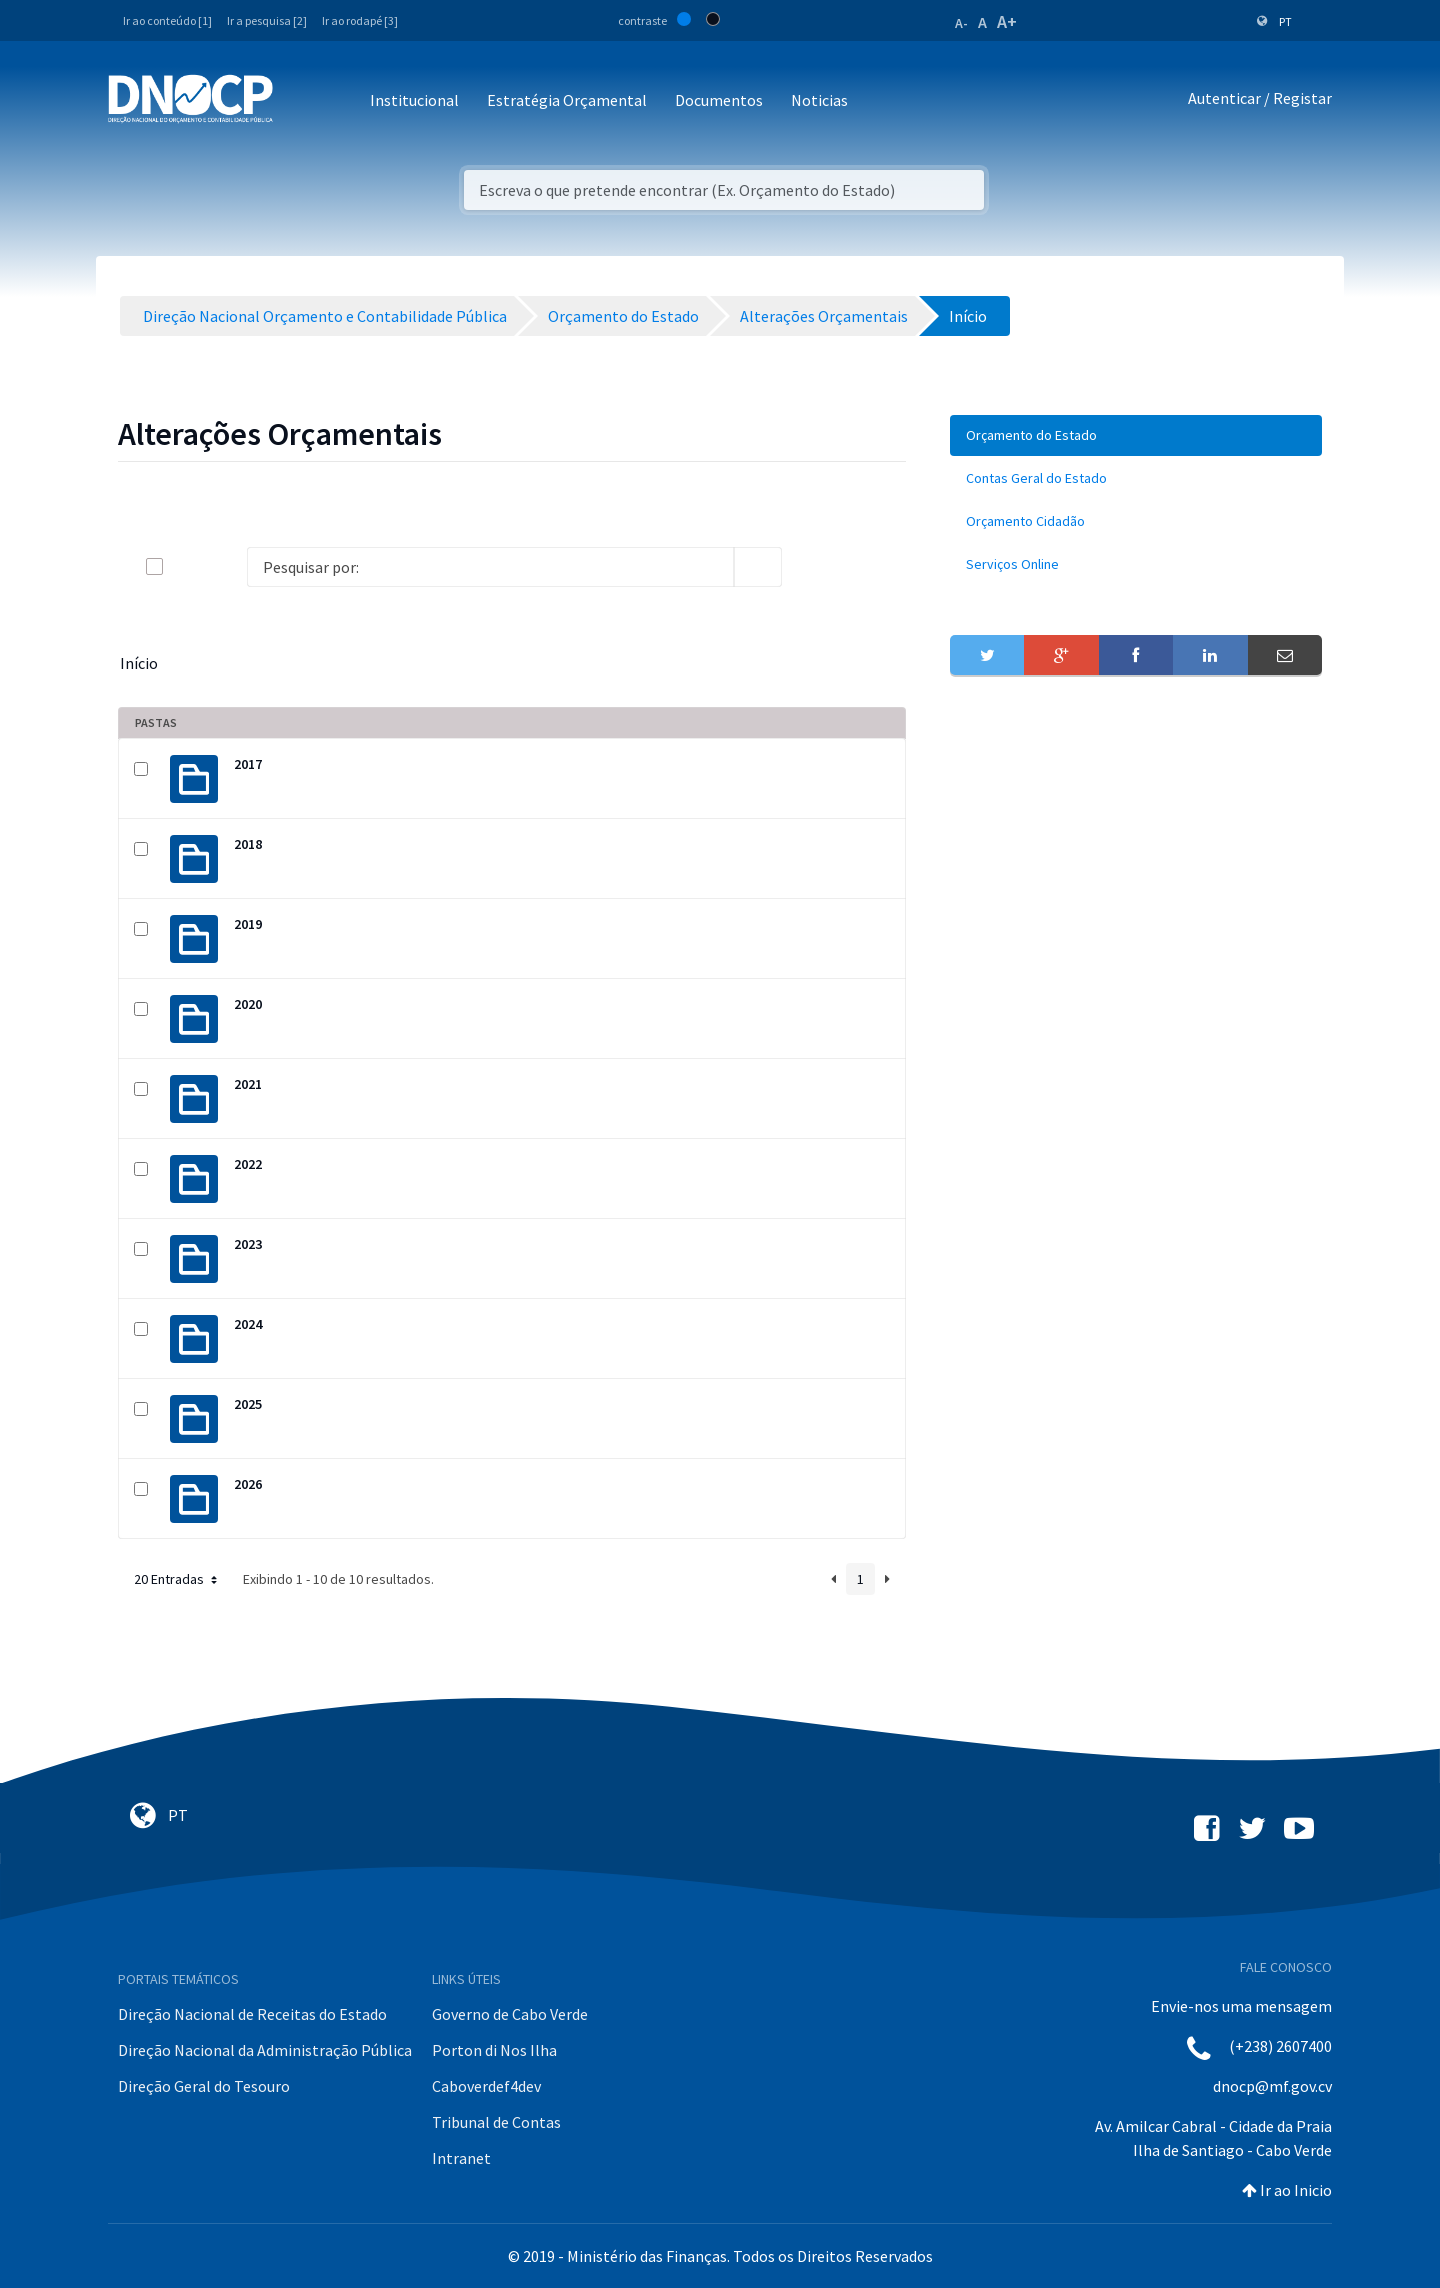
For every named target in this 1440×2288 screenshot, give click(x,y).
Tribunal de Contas (496, 2122)
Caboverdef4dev (486, 2086)
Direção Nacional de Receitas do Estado (252, 2014)
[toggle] (187, 566)
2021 (248, 1084)
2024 (248, 1324)
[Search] (490, 567)
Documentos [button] (719, 100)
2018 (248, 844)
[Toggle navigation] (299, 101)
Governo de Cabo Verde (510, 2014)
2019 (248, 924)
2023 (248, 1244)
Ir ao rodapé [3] (360, 20)
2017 (248, 764)
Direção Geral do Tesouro (204, 2086)
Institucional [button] (414, 100)
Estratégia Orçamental (567, 100)
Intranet (461, 2158)
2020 (248, 1004)
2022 (248, 1164)
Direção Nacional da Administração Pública (265, 2050)
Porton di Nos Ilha (494, 2050)
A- (961, 23)
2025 (248, 1404)
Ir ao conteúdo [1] (167, 20)
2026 (248, 1484)
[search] (758, 567)
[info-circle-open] (814, 567)
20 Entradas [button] (177, 1579)
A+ (1007, 21)
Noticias (819, 100)
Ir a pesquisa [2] (267, 20)
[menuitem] (1136, 435)
